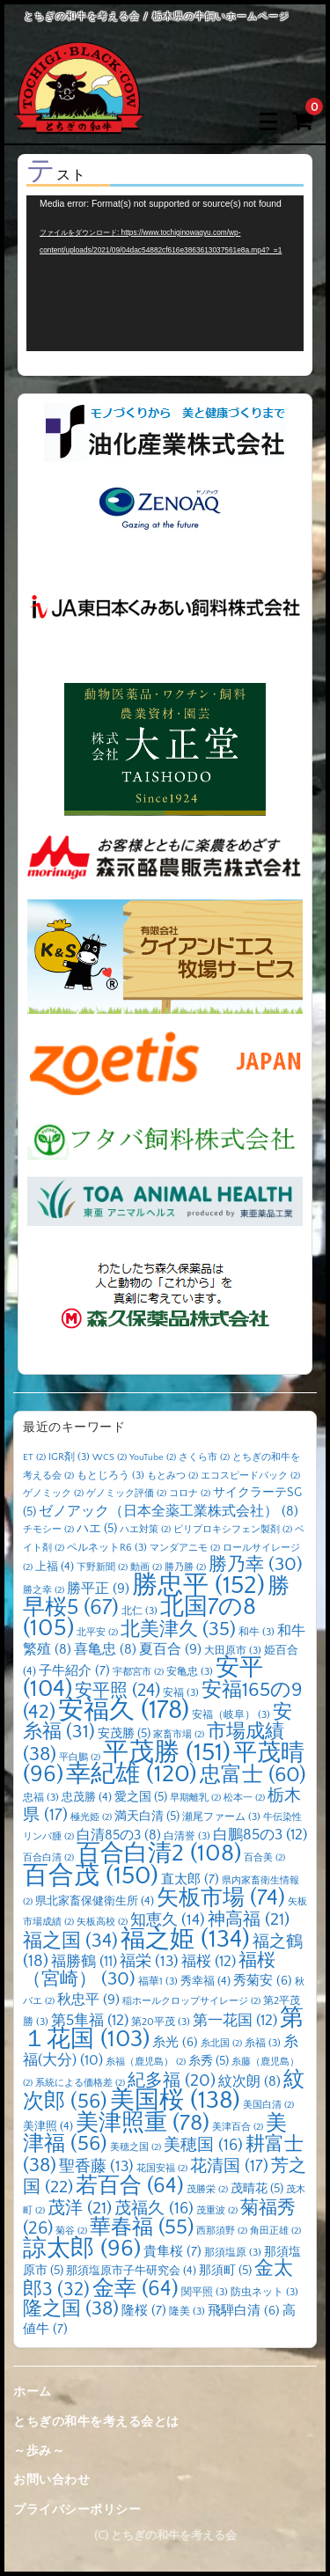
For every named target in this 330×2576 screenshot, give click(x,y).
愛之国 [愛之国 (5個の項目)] (140, 1797)
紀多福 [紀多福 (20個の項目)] (172, 2080)
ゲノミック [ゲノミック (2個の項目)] (53, 1493)
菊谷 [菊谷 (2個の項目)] (71, 2231)
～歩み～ (38, 2451)
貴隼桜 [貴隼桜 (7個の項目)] (172, 2251)
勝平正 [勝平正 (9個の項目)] (98, 1588)
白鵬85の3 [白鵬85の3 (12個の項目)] (260, 1835)
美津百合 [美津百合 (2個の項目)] (237, 2127)
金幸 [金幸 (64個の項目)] (135, 2289)
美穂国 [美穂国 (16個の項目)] (203, 2145)
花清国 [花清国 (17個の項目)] (229, 2166)
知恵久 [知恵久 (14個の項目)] (167, 1920)
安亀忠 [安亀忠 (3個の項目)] (189, 1671)
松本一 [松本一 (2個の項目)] (244, 1798)
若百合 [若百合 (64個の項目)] (130, 2186)
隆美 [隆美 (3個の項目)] (187, 2311)
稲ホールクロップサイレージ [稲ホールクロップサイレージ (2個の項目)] (191, 2001)
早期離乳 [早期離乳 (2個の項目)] (195, 1798)
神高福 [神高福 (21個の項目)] (249, 1919)
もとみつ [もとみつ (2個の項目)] (172, 1476)
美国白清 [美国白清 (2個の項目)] (268, 2105)
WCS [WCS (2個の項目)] (109, 1457)
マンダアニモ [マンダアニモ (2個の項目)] (185, 1548)
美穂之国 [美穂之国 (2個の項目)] (135, 2147)
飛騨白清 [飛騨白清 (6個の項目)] (244, 2311)
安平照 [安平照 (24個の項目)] (117, 1690)
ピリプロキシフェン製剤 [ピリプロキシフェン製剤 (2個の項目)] (232, 1529)
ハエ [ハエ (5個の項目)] (97, 1529)
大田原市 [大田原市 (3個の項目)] (232, 1650)
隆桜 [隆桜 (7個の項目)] (143, 2310)
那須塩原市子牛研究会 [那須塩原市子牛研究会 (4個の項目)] (131, 2270)
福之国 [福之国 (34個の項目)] (70, 1941)
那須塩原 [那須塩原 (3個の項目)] (232, 2252)
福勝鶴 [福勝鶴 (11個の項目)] (84, 1962)
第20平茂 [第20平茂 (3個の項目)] (160, 2022)
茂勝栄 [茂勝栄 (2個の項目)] (207, 2189)
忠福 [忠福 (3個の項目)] (41, 1797)
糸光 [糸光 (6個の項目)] (175, 2043)
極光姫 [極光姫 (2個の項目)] (91, 1817)
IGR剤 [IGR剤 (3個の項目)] (69, 1457)
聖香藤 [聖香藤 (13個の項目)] (96, 2167)
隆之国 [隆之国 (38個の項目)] (71, 2309)
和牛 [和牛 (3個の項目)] (256, 1632)
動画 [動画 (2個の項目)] (146, 1567)
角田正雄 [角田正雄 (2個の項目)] (275, 2231)
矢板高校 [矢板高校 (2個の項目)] (102, 1922)
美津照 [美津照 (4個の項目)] (48, 2126)
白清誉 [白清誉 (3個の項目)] (187, 1836)
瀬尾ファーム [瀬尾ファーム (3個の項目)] (221, 1817)
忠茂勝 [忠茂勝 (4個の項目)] (87, 1797)
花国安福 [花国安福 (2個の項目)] (161, 2168)
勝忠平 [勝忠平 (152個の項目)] (198, 1585)
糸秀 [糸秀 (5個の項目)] (208, 2061)
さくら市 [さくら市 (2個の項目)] (204, 1457)
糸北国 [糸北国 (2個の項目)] (221, 2043)
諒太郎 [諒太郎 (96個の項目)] (82, 2248)
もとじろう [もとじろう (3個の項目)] (110, 1475)
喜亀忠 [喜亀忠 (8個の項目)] (105, 1649)
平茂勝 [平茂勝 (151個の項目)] (167, 1752)
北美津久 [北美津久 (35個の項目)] (178, 1629)
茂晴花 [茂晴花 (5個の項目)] (257, 2189)
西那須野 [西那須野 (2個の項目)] (221, 2231)
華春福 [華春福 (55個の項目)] (142, 2227)
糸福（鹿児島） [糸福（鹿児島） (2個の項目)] (146, 2062)
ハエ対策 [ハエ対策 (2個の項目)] (145, 1529)
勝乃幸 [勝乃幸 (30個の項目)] (256, 1564)
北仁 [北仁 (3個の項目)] (139, 1611)
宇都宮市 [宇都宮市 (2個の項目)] (138, 1672)
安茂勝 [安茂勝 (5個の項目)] (124, 1734)
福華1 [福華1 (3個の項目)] (158, 1981)
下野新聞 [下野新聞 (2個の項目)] (102, 1567)
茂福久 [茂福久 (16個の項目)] (154, 2208)
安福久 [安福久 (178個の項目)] (123, 1710)
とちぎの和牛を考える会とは (96, 2422)
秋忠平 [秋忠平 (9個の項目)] (88, 1999)
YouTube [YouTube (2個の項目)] (152, 1457)
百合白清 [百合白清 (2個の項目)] (48, 1858)
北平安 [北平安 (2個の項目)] (97, 1632)
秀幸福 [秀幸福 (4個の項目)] (205, 1981)
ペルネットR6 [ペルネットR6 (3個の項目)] (107, 1547)
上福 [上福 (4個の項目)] (54, 1566)
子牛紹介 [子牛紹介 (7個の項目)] (74, 1670)
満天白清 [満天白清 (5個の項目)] (147, 1816)
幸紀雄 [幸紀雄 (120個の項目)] (131, 1774)
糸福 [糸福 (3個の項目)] (263, 2043)
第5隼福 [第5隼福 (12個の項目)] (89, 2020)
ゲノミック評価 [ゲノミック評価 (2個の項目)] (126, 1493)
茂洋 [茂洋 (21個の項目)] (80, 2208)
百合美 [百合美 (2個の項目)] (264, 1858)
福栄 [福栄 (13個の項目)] (149, 1962)
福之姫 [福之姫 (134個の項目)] (185, 1939)
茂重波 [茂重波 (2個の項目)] (217, 2210)
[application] (165, 273)
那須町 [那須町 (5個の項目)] (225, 2271)
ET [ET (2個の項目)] (34, 1457)
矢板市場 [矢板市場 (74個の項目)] (221, 1898)
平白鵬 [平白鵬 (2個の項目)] (79, 1757)
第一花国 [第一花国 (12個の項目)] (235, 2020)
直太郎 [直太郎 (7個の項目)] (190, 1879)
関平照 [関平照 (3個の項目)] (204, 2292)
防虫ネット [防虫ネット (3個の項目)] (264, 2292)
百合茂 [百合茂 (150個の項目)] (90, 1876)
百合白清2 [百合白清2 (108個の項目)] (159, 1853)
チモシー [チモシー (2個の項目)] (48, 1529)
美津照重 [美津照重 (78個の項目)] (142, 2123)
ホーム (32, 2392)
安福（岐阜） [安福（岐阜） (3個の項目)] (231, 1715)
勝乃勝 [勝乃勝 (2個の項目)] (185, 1567)
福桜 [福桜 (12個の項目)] (208, 1962)
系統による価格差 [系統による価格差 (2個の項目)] (80, 2083)
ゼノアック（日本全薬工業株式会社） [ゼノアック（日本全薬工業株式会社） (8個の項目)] (168, 1511)
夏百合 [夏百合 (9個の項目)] (170, 1649)
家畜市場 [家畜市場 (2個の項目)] (178, 1734)
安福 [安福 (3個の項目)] (181, 1693)
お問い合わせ (51, 2480)
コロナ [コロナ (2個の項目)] (189, 1493)
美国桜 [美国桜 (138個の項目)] (175, 2100)
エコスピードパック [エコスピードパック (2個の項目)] (250, 1476)
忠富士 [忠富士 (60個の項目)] (253, 1775)
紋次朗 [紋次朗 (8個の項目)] (249, 2081)
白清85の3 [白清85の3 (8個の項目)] (119, 1835)
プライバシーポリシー (77, 2510)
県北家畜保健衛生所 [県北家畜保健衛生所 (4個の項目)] (94, 1901)
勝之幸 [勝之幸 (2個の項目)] (43, 1590)
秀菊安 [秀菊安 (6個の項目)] (262, 1981)
